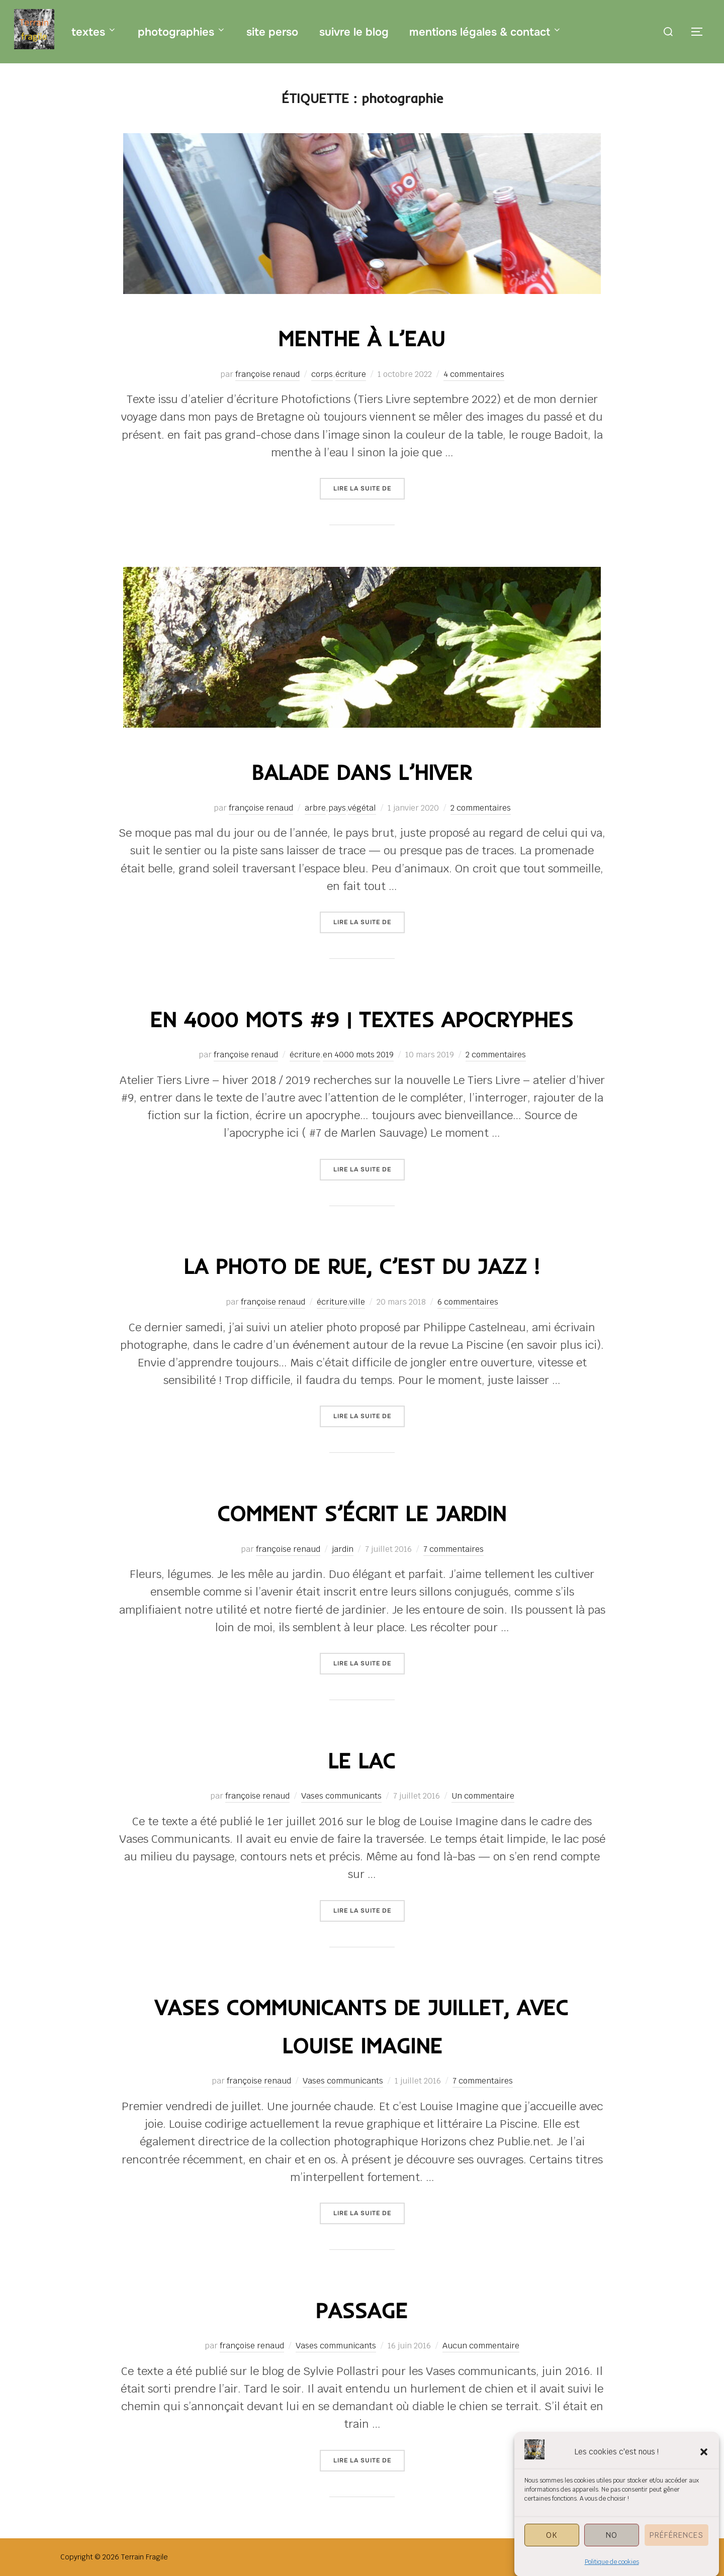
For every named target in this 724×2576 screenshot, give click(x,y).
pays (337, 808)
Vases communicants (341, 1796)
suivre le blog (354, 32)
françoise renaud (267, 374)
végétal (362, 808)
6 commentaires (467, 1302)
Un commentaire (482, 1796)
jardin (342, 1549)
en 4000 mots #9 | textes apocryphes (361, 1019)
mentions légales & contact (485, 32)
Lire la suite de (369, 487)
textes (94, 32)
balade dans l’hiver (361, 772)
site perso (272, 32)
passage (361, 2310)
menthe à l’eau (361, 338)
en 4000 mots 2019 (358, 1054)
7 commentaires (453, 1549)
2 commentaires (480, 808)
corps (322, 374)
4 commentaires (473, 374)
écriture (350, 374)
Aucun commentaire (480, 2345)
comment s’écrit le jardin (361, 1513)
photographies (182, 32)
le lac (361, 1760)
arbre (315, 808)
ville (357, 1302)
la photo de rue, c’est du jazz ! (361, 1266)
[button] (704, 2483)
